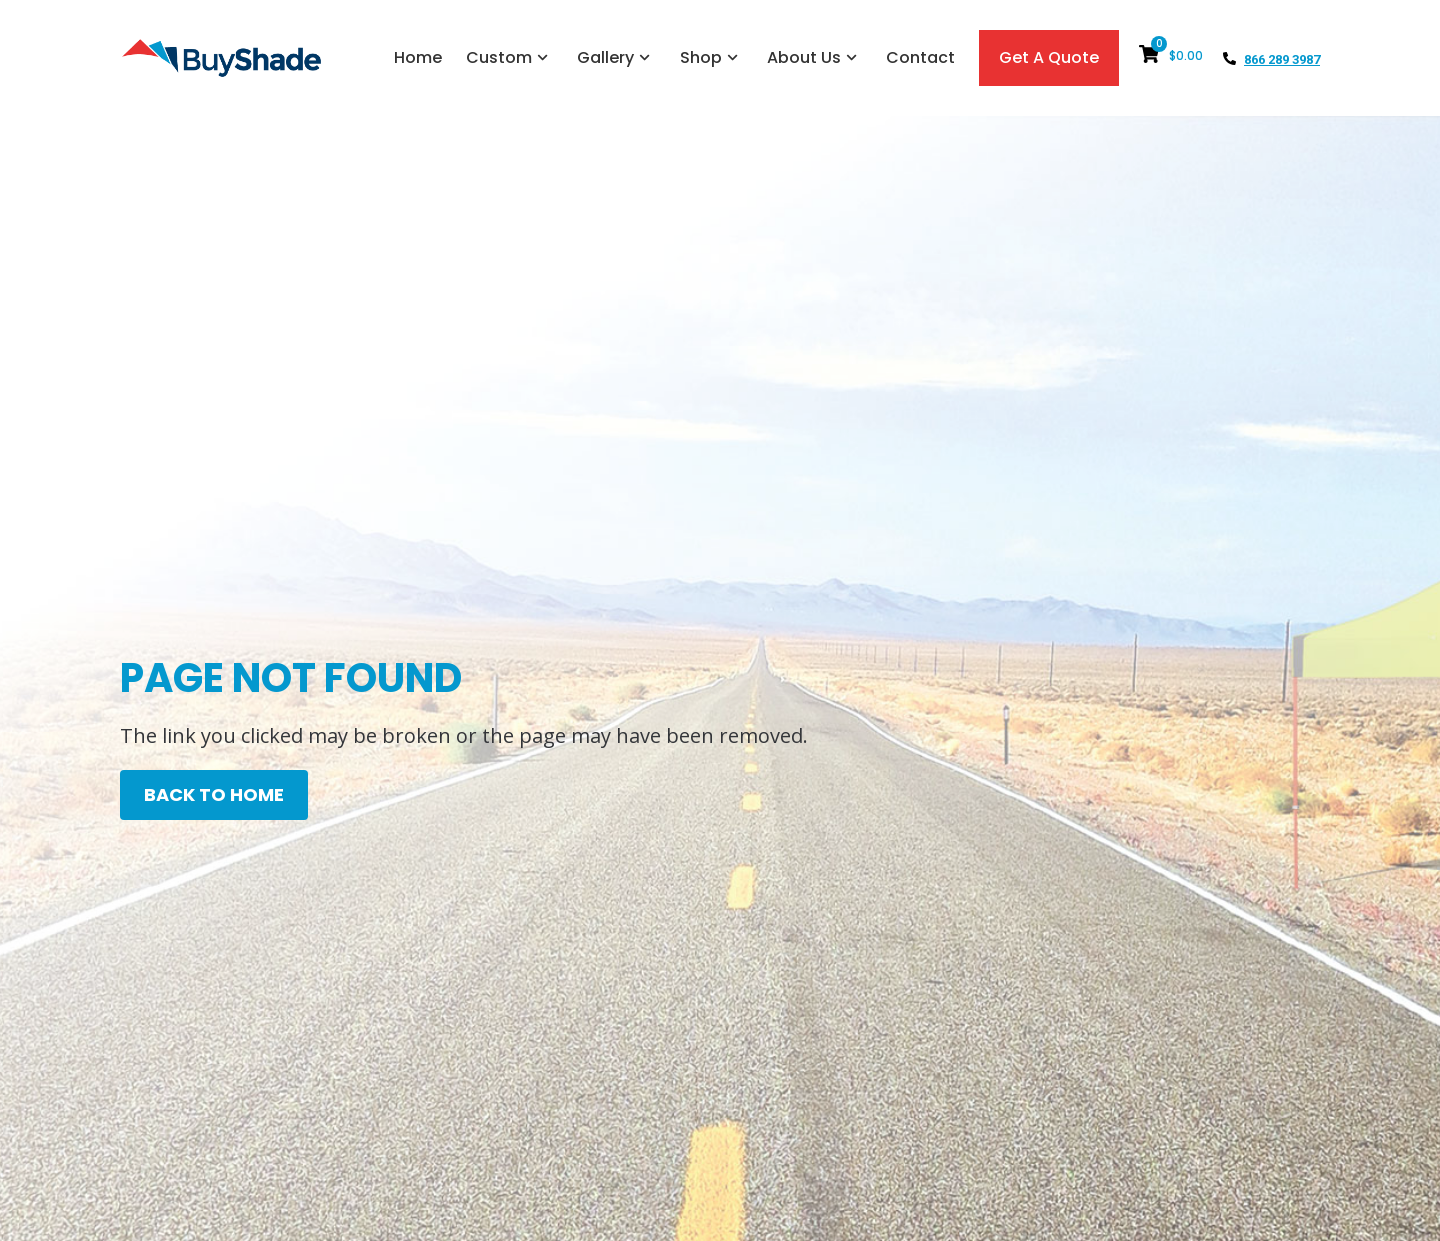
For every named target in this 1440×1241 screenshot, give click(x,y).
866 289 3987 (1282, 59)
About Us (814, 57)
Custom (509, 57)
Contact (920, 57)
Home (418, 57)
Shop (711, 57)
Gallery (616, 57)
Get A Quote (1049, 57)
